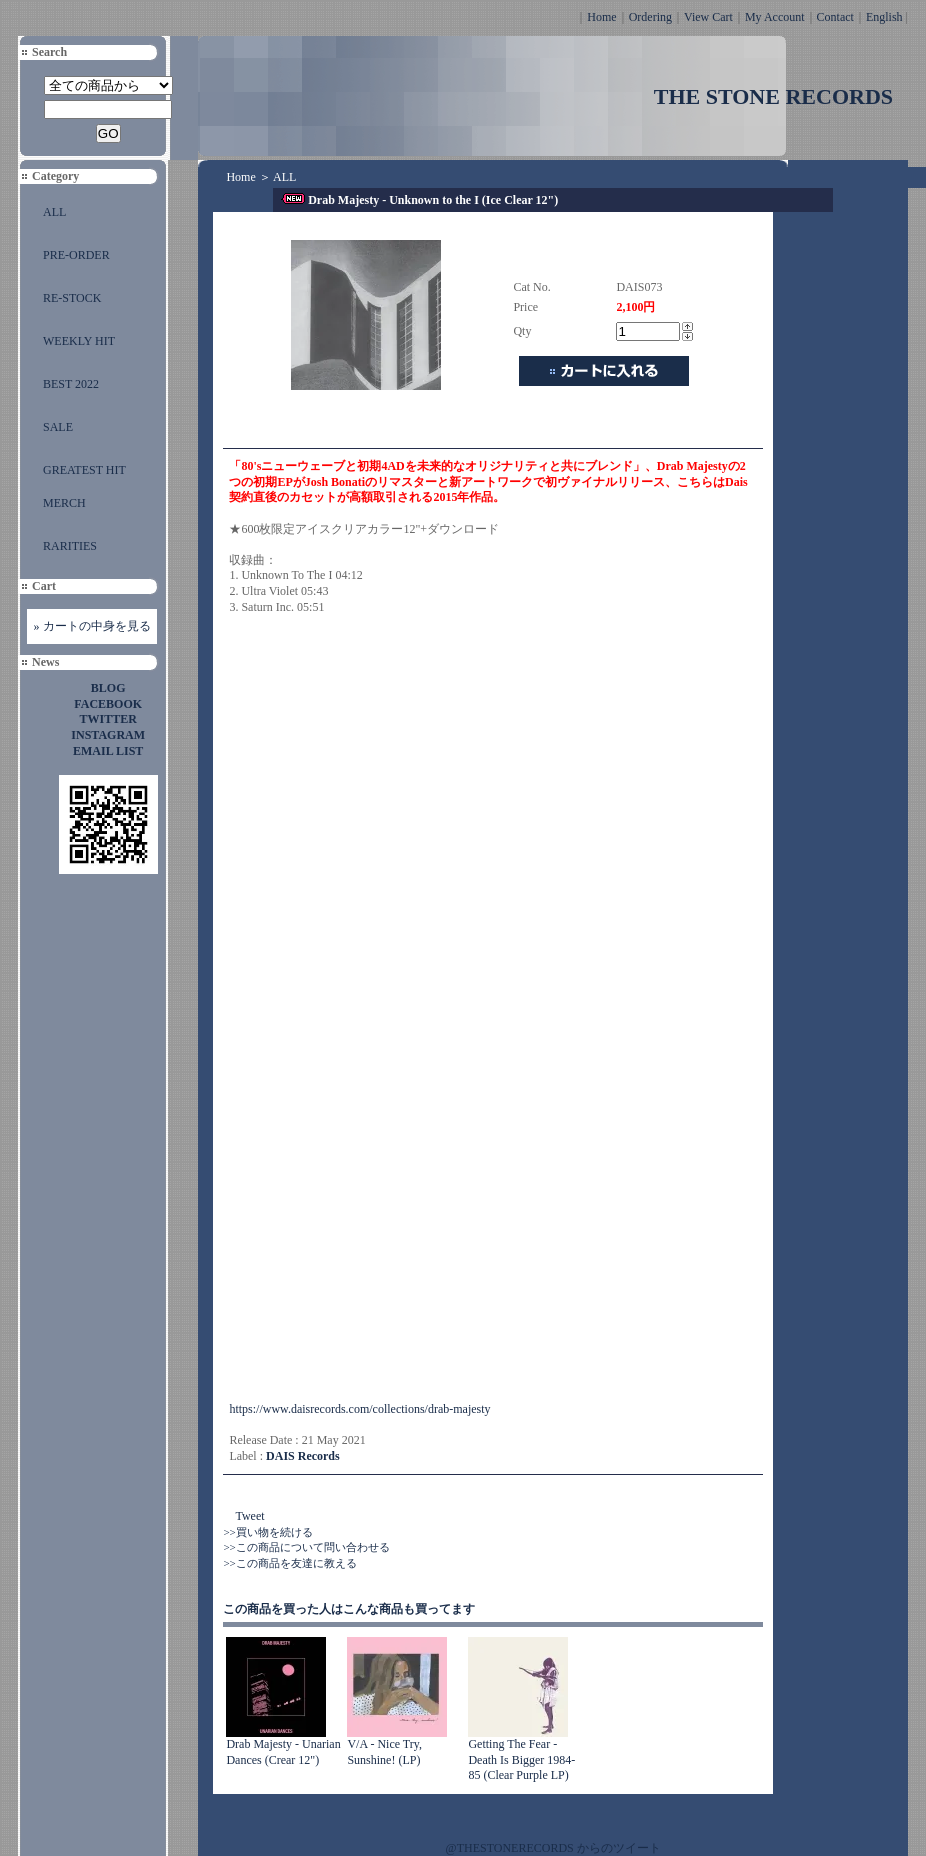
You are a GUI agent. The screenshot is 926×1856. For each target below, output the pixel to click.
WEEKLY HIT (79, 341)
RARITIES (70, 546)
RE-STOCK (72, 298)
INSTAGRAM (108, 735)
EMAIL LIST (108, 751)
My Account (775, 17)
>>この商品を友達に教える (289, 1563)
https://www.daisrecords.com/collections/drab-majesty (359, 1409)
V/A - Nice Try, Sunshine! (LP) (384, 1752)
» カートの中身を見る (92, 626)
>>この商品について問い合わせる (306, 1547)
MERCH (64, 503)
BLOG (108, 688)
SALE (58, 427)
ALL (54, 212)
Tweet (249, 1516)
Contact (835, 17)
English (884, 17)
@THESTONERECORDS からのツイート (553, 1848)
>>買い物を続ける (267, 1532)
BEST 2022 (71, 384)
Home (601, 17)
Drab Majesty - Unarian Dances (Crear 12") (283, 1752)
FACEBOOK (108, 704)
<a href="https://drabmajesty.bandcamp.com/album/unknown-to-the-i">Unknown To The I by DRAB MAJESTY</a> (404, 1151)
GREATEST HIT (84, 470)
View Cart (708, 17)
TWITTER (108, 719)
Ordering (650, 17)
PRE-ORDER (76, 255)
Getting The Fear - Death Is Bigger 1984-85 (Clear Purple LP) (521, 1759)
